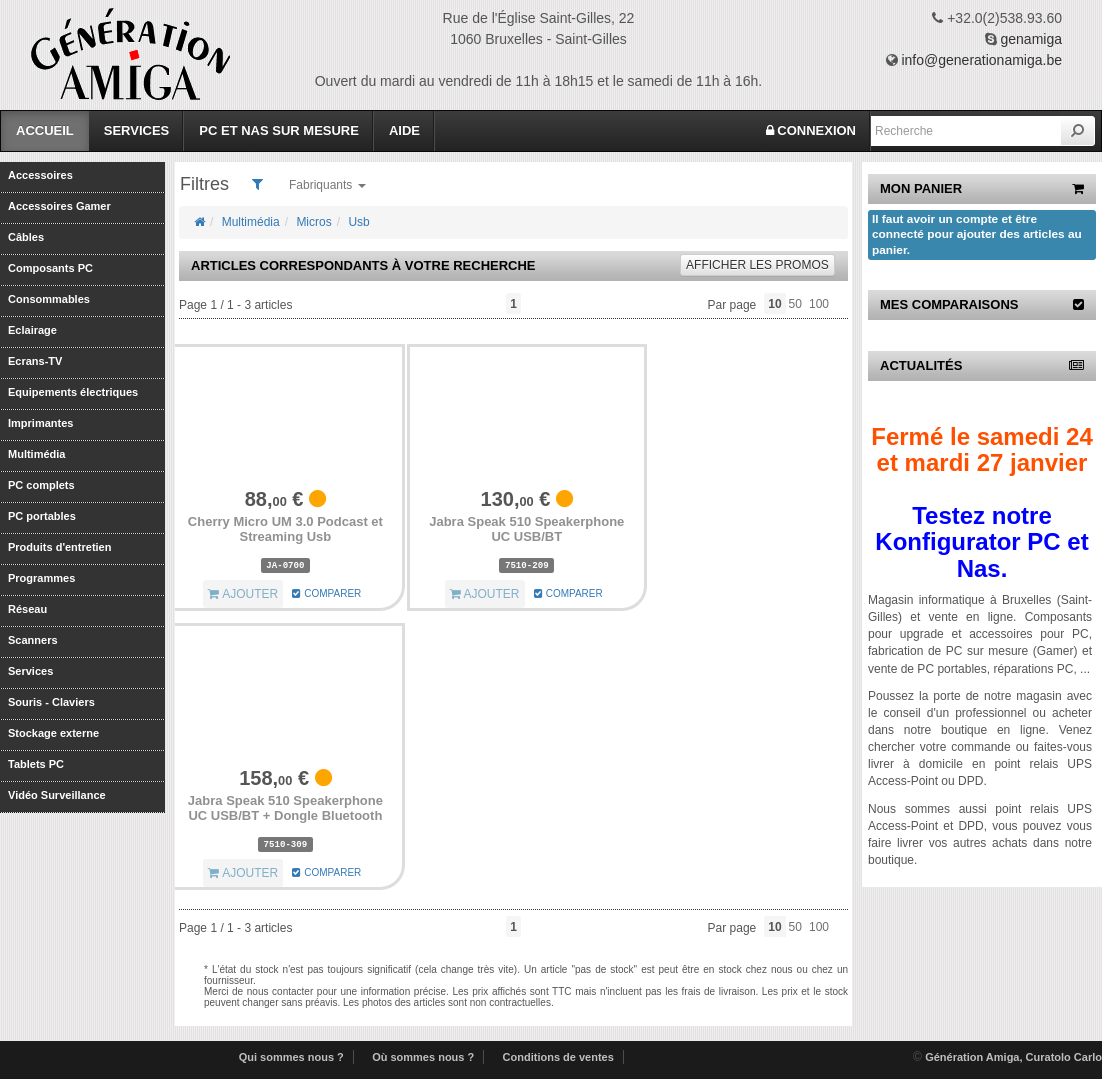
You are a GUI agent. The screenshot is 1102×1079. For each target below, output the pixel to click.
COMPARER (326, 593)
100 (819, 304)
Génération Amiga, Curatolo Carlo (1013, 1057)
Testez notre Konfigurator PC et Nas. (981, 542)
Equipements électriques (73, 392)
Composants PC (50, 268)
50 (795, 304)
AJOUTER (243, 594)
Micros (313, 222)
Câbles (26, 237)
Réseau (27, 609)
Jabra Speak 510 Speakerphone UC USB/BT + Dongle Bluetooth (285, 808)
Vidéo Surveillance (57, 795)
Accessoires (40, 175)
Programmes (41, 578)
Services (137, 130)
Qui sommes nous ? (291, 1057)
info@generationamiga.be (981, 60)
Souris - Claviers (51, 702)
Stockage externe (53, 733)
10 (774, 304)
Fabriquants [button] (327, 185)
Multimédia (36, 454)
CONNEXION (811, 130)
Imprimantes (40, 423)
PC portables (42, 516)
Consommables (49, 299)
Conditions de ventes (558, 1057)
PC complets (41, 485)
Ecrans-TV (35, 361)
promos (757, 265)
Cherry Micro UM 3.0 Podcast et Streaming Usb (285, 529)
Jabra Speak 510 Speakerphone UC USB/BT (526, 529)
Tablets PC (36, 764)
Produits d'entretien (59, 547)
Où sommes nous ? (423, 1057)
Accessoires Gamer (59, 206)
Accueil (45, 130)
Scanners (33, 640)
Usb (358, 222)
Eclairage (32, 330)
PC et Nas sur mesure (279, 130)
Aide (404, 130)
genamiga (1032, 39)
